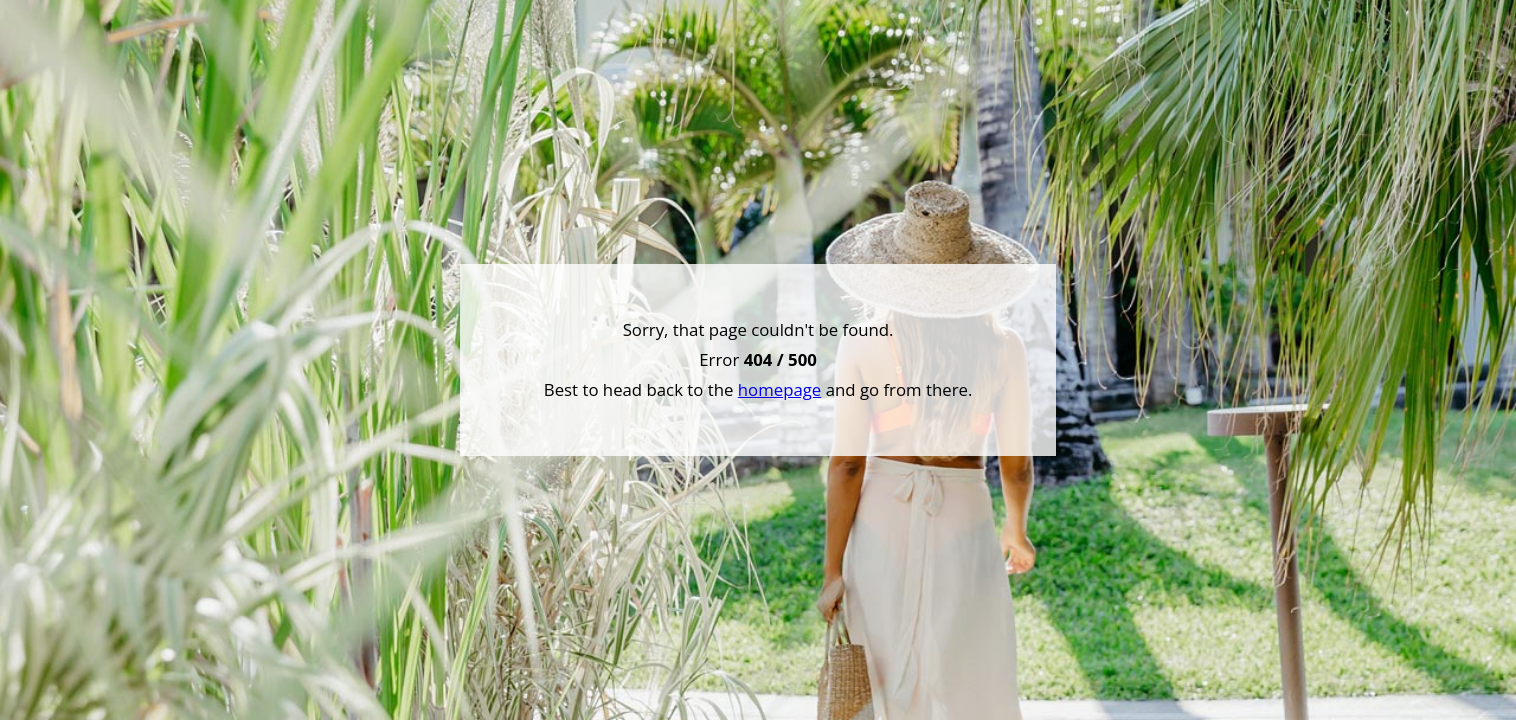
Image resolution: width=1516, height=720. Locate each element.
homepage (779, 389)
